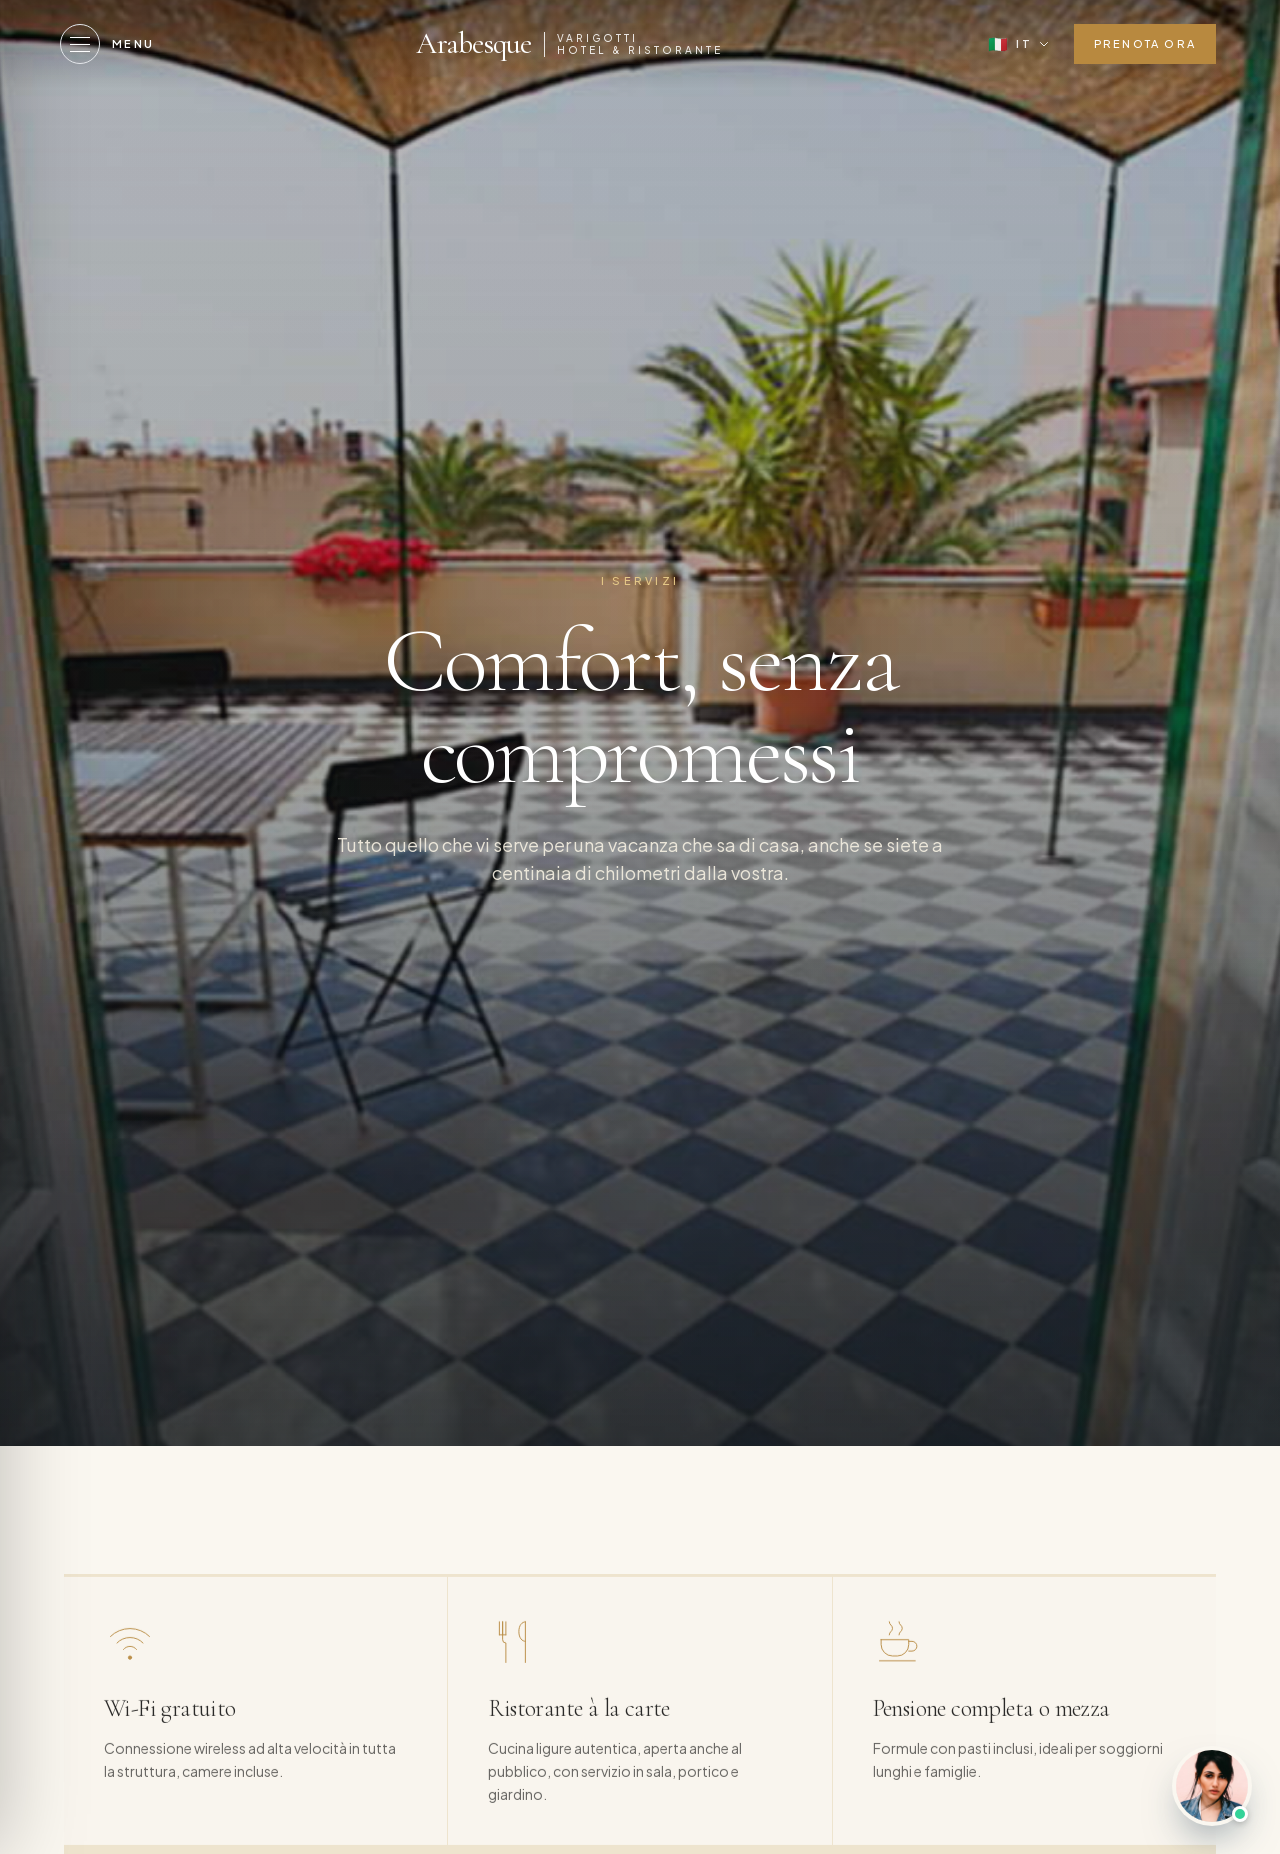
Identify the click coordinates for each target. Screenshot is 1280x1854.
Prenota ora (1145, 43)
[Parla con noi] (1212, 1786)
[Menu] (107, 44)
